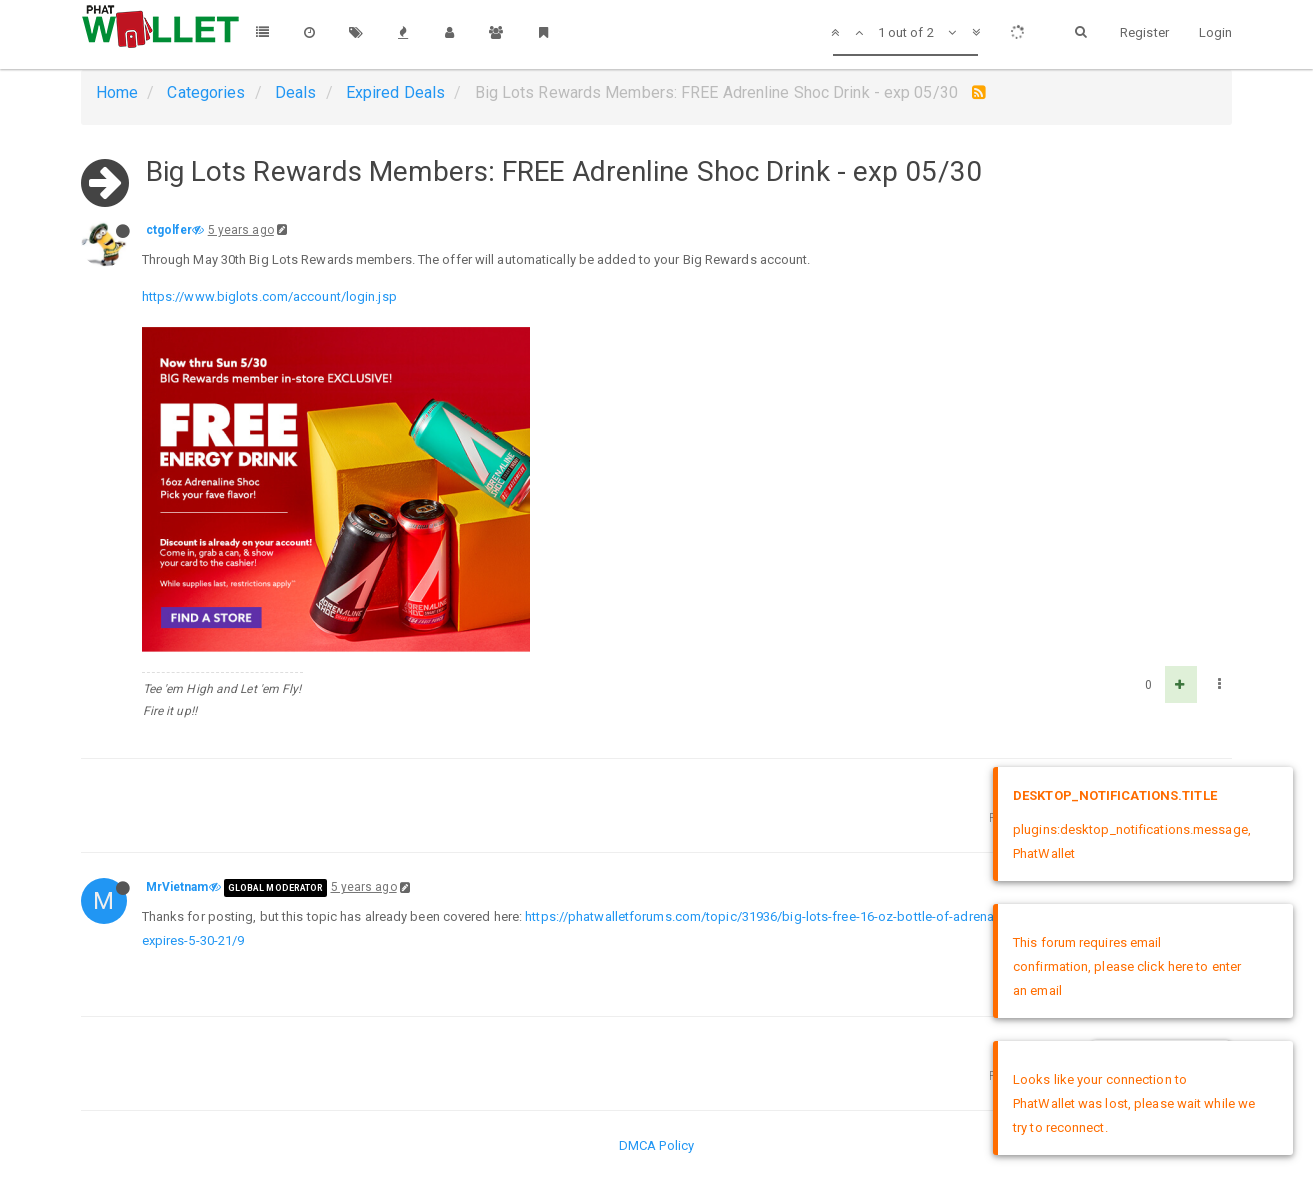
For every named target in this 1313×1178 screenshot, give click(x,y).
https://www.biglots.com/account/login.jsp (269, 296)
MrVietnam (177, 887)
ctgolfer (169, 230)
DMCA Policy (656, 1145)
